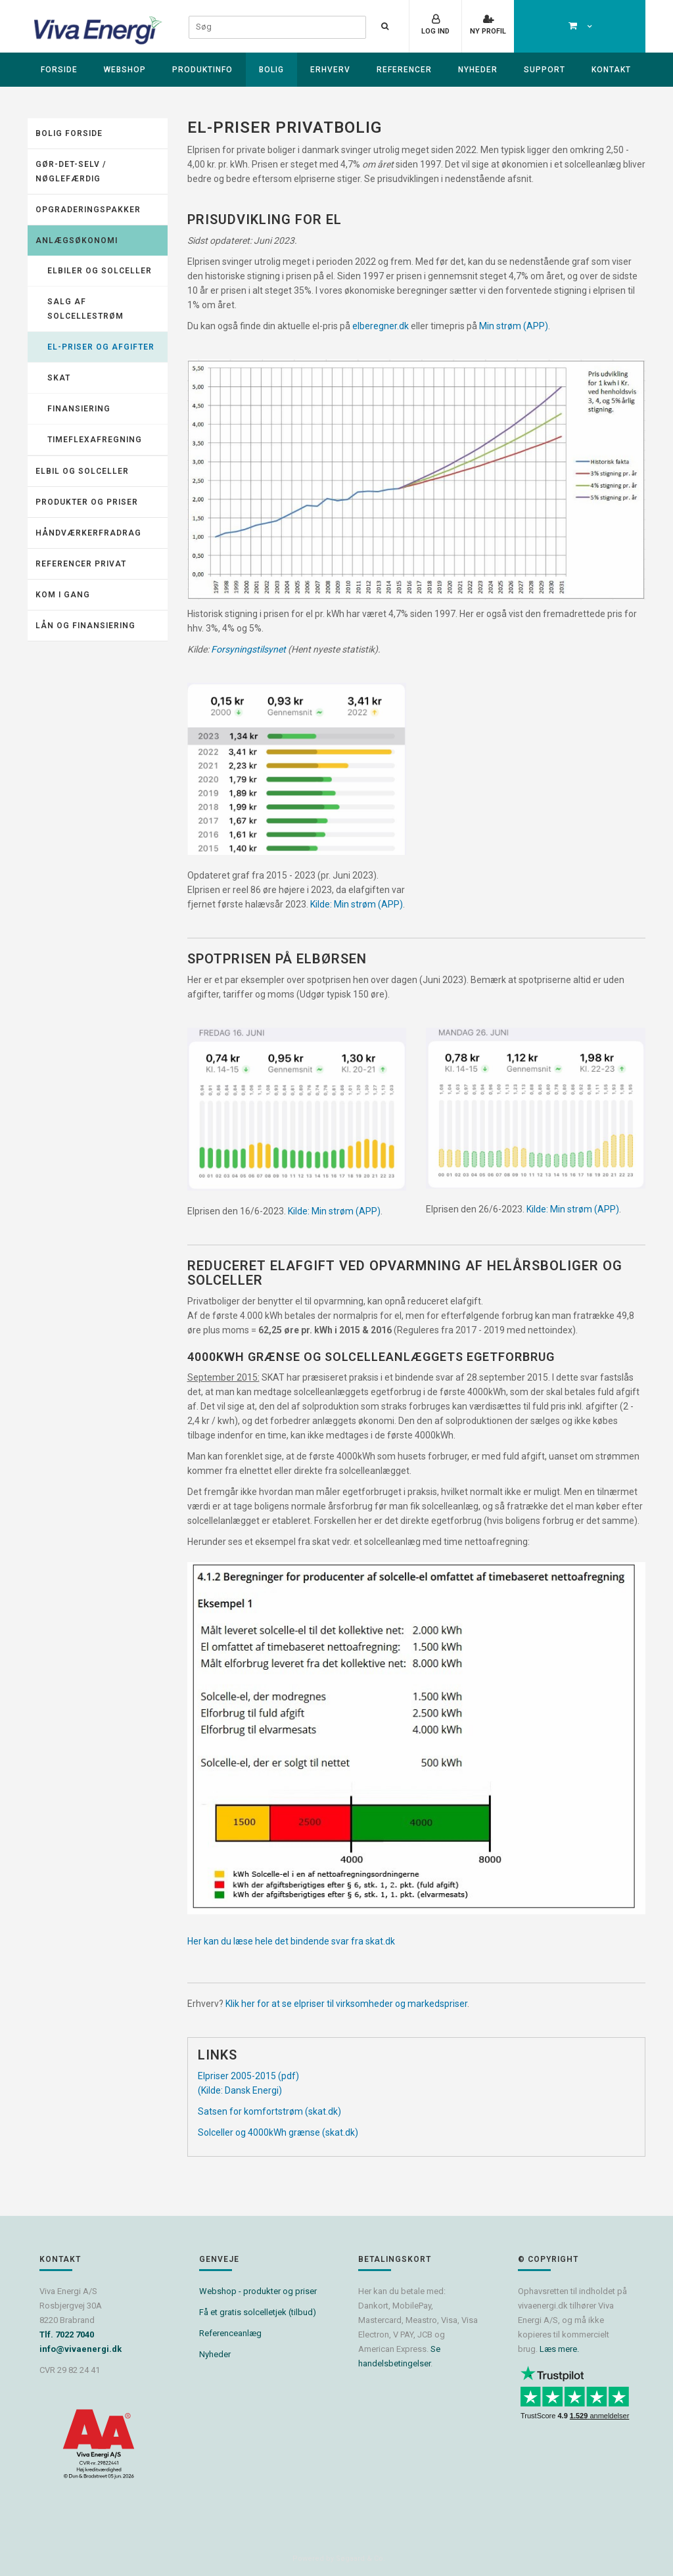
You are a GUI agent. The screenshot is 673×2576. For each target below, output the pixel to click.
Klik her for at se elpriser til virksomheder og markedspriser (346, 2003)
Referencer (404, 69)
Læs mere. (559, 2349)
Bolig (271, 69)
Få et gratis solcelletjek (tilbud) (257, 2312)
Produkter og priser (86, 502)
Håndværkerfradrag (88, 533)
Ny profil (488, 31)
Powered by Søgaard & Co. (338, 2558)
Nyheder (478, 69)
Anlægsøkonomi (76, 240)
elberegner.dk (380, 326)
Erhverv (330, 69)
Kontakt (611, 69)
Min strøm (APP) (513, 326)
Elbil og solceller (82, 471)
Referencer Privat (80, 563)
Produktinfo (202, 69)
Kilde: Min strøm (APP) (356, 904)
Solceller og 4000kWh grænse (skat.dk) (278, 2132)
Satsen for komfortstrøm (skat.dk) (269, 2111)
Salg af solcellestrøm (85, 309)
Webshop (125, 69)
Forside (59, 69)
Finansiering (78, 408)
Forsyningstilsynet (249, 649)
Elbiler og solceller (99, 270)
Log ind (435, 31)
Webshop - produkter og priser (258, 2291)
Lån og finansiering (85, 625)
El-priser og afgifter (100, 347)
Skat (58, 377)
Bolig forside (69, 133)
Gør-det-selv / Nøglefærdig (70, 171)
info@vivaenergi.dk (80, 2349)
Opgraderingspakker (88, 209)
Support (544, 69)
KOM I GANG (62, 594)
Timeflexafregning (94, 439)
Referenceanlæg (230, 2333)
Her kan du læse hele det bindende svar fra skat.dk (291, 1941)
